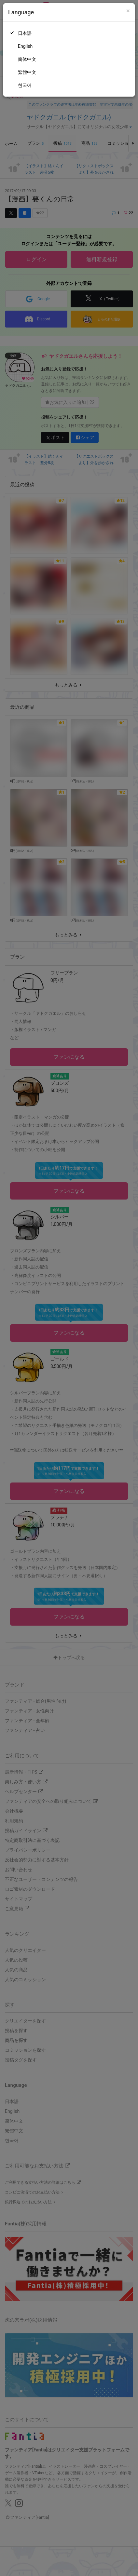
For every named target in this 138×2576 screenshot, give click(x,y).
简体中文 (27, 59)
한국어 (25, 85)
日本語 (25, 33)
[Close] (128, 10)
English (25, 46)
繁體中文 (27, 72)
